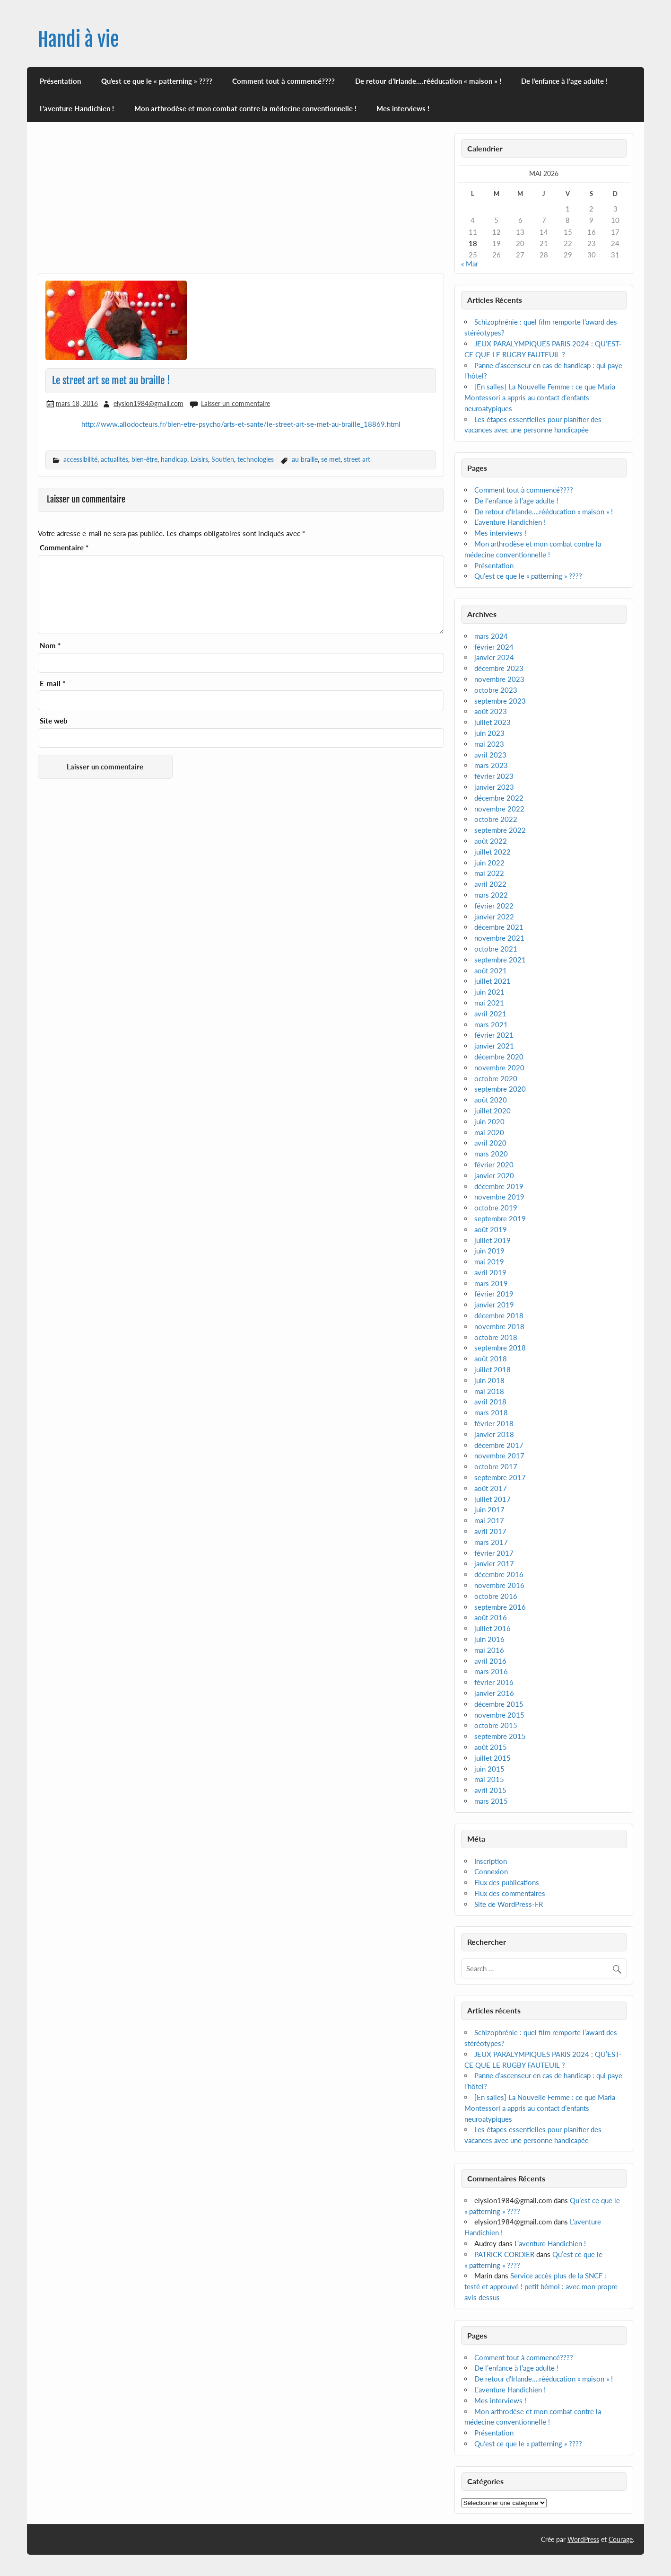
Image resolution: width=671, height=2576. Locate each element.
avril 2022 (490, 884)
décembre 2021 (498, 927)
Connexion (491, 1871)
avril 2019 (490, 1272)
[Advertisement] (241, 203)
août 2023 (490, 711)
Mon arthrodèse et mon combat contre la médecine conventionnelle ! (245, 108)
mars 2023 (491, 765)
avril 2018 (490, 1401)
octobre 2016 (495, 1596)
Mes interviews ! (402, 108)
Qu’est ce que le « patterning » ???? (156, 81)
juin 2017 (489, 1509)
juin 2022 (489, 862)
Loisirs (199, 459)
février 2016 (494, 1682)
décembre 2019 (498, 1186)
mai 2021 (489, 1002)
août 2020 (490, 1099)
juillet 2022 (492, 851)
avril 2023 (490, 754)
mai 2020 (489, 1132)
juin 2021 (489, 992)
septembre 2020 (500, 1089)
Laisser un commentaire (235, 403)
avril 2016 (490, 1661)
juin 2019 (489, 1250)
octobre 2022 (495, 819)
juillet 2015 (492, 1758)
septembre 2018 (500, 1347)
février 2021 (494, 1035)
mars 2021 (491, 1024)
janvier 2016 (494, 1693)
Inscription (490, 1861)
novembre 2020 (499, 1067)
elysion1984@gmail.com (148, 403)
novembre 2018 (499, 1326)
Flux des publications (506, 1882)
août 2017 (490, 1488)
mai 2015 (489, 1779)
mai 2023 (489, 744)
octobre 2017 (495, 1466)
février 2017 (494, 1553)
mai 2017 (489, 1520)
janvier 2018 (494, 1434)
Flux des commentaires (509, 1893)
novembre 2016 (499, 1585)
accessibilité (80, 459)
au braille (305, 459)
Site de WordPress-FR (508, 1904)
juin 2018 (489, 1380)
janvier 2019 (494, 1304)
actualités (114, 459)
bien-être (144, 459)
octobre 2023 (495, 690)
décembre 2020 (498, 1056)
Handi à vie (78, 39)
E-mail (52, 683)
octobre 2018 (495, 1337)
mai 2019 (489, 1261)
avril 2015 (490, 1790)
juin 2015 (489, 1768)
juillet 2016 (492, 1628)
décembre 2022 (498, 798)
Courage (621, 2539)
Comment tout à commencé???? (283, 81)
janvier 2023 (494, 787)
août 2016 (490, 1617)
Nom (50, 645)
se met (330, 459)
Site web (54, 720)
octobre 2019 (495, 1207)
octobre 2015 (495, 1725)
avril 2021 (490, 1013)
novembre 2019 (499, 1196)
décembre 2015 (498, 1704)
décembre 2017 (498, 1445)
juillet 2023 (492, 722)
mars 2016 (491, 1671)
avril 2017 (490, 1531)
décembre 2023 (498, 668)
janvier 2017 (494, 1563)
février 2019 (494, 1293)
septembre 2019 (500, 1218)
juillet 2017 (492, 1499)
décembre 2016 (498, 1574)
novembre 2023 (499, 679)
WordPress (583, 2539)
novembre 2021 (499, 938)
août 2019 (490, 1229)
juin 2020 (489, 1121)
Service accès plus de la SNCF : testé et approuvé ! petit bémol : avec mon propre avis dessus (541, 2286)
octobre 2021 (495, 948)
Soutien (222, 459)
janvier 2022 (494, 916)
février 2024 (494, 647)
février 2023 (494, 776)
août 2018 (490, 1358)
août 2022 (490, 841)
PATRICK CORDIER (504, 2254)
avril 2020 (490, 1142)
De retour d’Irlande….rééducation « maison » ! (428, 81)
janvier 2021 (494, 1045)
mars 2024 (491, 636)
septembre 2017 (500, 1477)
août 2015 (490, 1747)
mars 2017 (491, 1542)
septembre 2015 (500, 1736)
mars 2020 (491, 1153)
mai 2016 (489, 1650)
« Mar (469, 263)
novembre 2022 (499, 808)
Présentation (60, 81)
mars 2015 (491, 1801)
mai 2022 (489, 873)
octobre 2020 (495, 1078)
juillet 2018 (492, 1369)
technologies (255, 459)
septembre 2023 (500, 701)
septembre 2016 (500, 1607)
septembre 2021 (500, 959)
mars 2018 (491, 1412)
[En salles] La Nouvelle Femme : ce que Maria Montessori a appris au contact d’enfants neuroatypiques (539, 397)
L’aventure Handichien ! (77, 108)
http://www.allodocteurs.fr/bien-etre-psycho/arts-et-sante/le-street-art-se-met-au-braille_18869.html (241, 424)
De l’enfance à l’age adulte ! (564, 81)
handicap (174, 459)
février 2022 (494, 905)
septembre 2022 (500, 830)
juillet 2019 (492, 1240)
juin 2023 (489, 733)
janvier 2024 (494, 657)
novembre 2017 (499, 1455)
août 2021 (490, 970)
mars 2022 (491, 895)
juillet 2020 (492, 1110)
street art (357, 459)
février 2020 (494, 1164)
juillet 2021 (492, 981)
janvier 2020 (494, 1175)
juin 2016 (489, 1639)
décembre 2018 (498, 1315)
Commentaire (64, 547)
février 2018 (494, 1423)
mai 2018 (489, 1391)
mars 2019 (491, 1283)
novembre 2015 (499, 1715)
